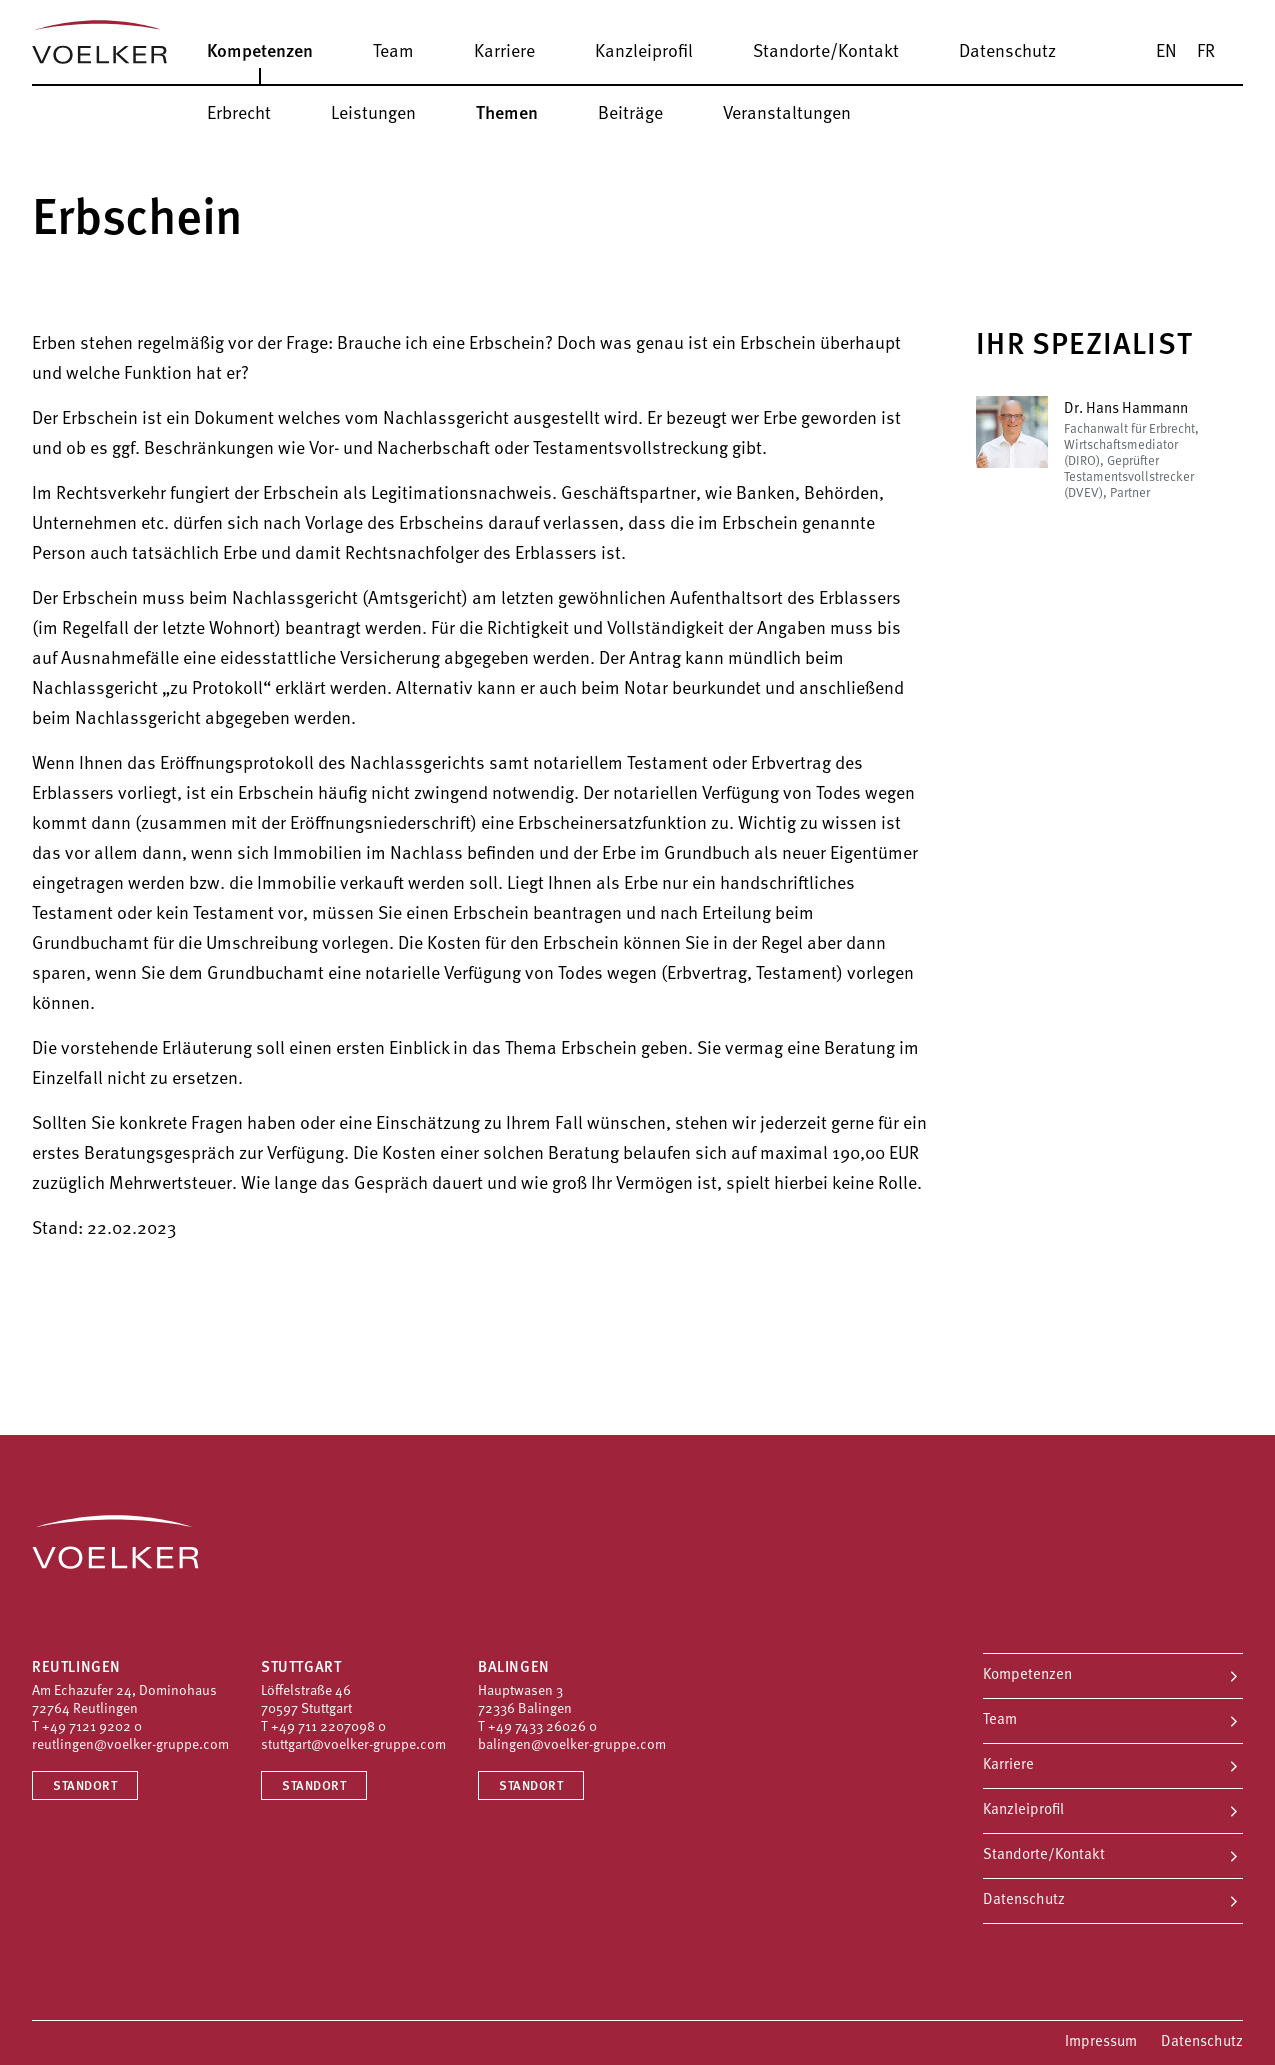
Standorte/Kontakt (1044, 1855)
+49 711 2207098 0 (328, 1727)
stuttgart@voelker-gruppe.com (353, 1745)
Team (1000, 1720)
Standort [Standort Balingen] (531, 1786)
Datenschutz (1024, 1900)
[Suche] (1255, 52)
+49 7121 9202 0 (92, 1727)
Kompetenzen (1027, 1675)
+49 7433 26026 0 (542, 1727)
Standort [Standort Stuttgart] (314, 1786)
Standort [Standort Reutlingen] (85, 1786)
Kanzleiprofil (1023, 1810)
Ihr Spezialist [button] (1084, 346)
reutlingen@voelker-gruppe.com (130, 1745)
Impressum (1101, 2042)
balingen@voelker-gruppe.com (572, 1745)
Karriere (1008, 1765)
